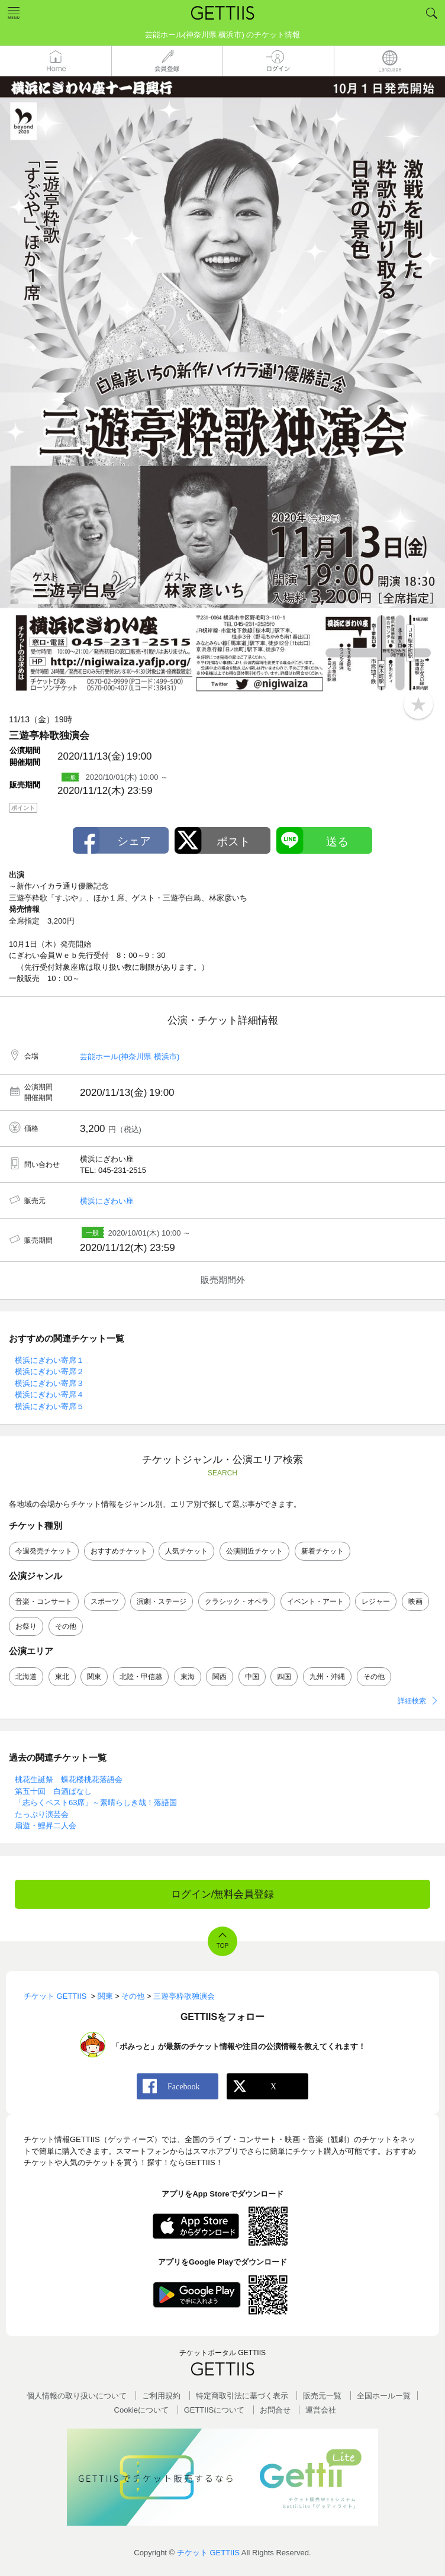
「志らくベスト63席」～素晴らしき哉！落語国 (96, 1802)
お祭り (26, 1626)
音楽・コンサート (43, 1601)
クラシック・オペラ (237, 1601)
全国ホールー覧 (384, 2395)
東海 (187, 1677)
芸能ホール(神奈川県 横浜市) (129, 1056)
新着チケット (322, 1551)
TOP (222, 1946)
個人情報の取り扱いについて (77, 2395)
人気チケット (186, 1551)
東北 (62, 1677)
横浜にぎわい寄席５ (49, 1406)
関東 (94, 1677)
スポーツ (105, 1601)
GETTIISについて (214, 2409)
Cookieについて (141, 2409)
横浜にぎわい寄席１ (49, 1360)
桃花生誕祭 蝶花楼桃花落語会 (68, 1779)
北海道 (26, 1677)
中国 (252, 1677)
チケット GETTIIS (208, 2552)
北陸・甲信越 (141, 1677)
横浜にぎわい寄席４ (49, 1394)
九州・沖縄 (327, 1677)
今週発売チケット (43, 1551)
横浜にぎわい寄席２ (49, 1371)
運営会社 (320, 2409)
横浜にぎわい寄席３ (49, 1383)
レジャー (376, 1601)
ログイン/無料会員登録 (223, 1894)
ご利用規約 (161, 2395)
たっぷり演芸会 (42, 1814)
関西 (219, 1677)
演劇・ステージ (161, 1601)
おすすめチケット (119, 1551)
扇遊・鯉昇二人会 (45, 1825)
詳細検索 (412, 1701)
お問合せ (275, 2409)
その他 (65, 1626)
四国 (284, 1677)
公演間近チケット (254, 1551)
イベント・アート (315, 1601)
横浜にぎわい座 (107, 1201)
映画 (415, 1601)
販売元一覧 (322, 2395)
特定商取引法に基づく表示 (242, 2395)
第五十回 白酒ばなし (53, 1791)
